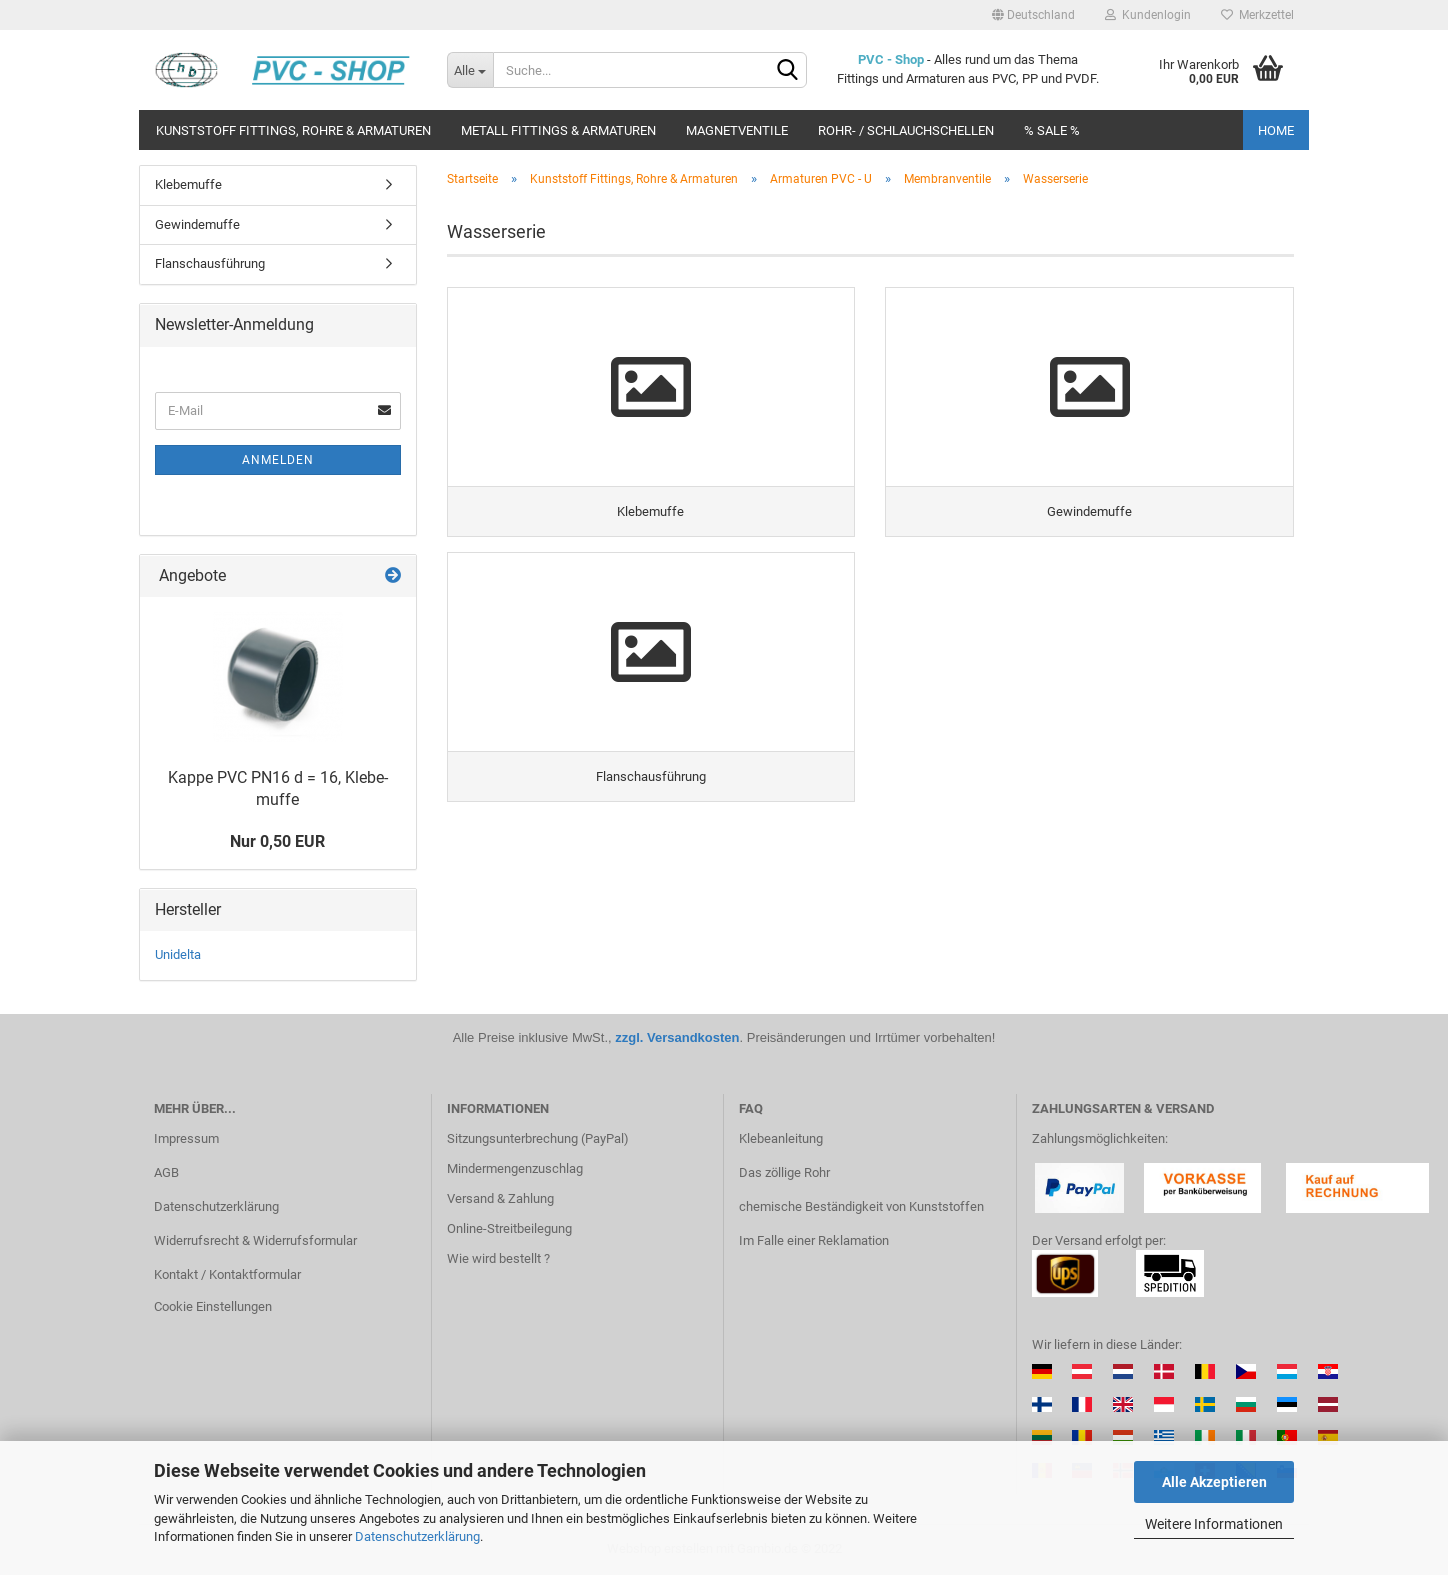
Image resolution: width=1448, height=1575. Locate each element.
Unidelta (178, 954)
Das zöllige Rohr (784, 1172)
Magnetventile (737, 130)
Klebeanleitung (781, 1138)
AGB (166, 1172)
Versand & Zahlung (500, 1198)
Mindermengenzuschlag (515, 1168)
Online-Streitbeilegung (509, 1228)
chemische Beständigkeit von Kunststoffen (861, 1206)
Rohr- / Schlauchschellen (906, 130)
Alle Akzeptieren (1214, 1482)
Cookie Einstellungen (213, 1306)
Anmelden (278, 460)
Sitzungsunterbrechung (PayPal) (538, 1138)
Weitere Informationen (1214, 1524)
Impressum (186, 1138)
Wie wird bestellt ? (498, 1258)
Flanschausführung (210, 263)
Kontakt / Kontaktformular (227, 1274)
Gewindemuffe (197, 224)
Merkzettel (1257, 15)
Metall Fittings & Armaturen (558, 130)
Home (1276, 130)
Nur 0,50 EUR (277, 841)
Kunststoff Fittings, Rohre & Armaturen (293, 130)
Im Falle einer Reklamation (814, 1240)
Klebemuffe (188, 184)
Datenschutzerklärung (417, 1536)
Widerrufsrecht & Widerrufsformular (255, 1240)
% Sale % (1052, 130)
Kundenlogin (1148, 15)
